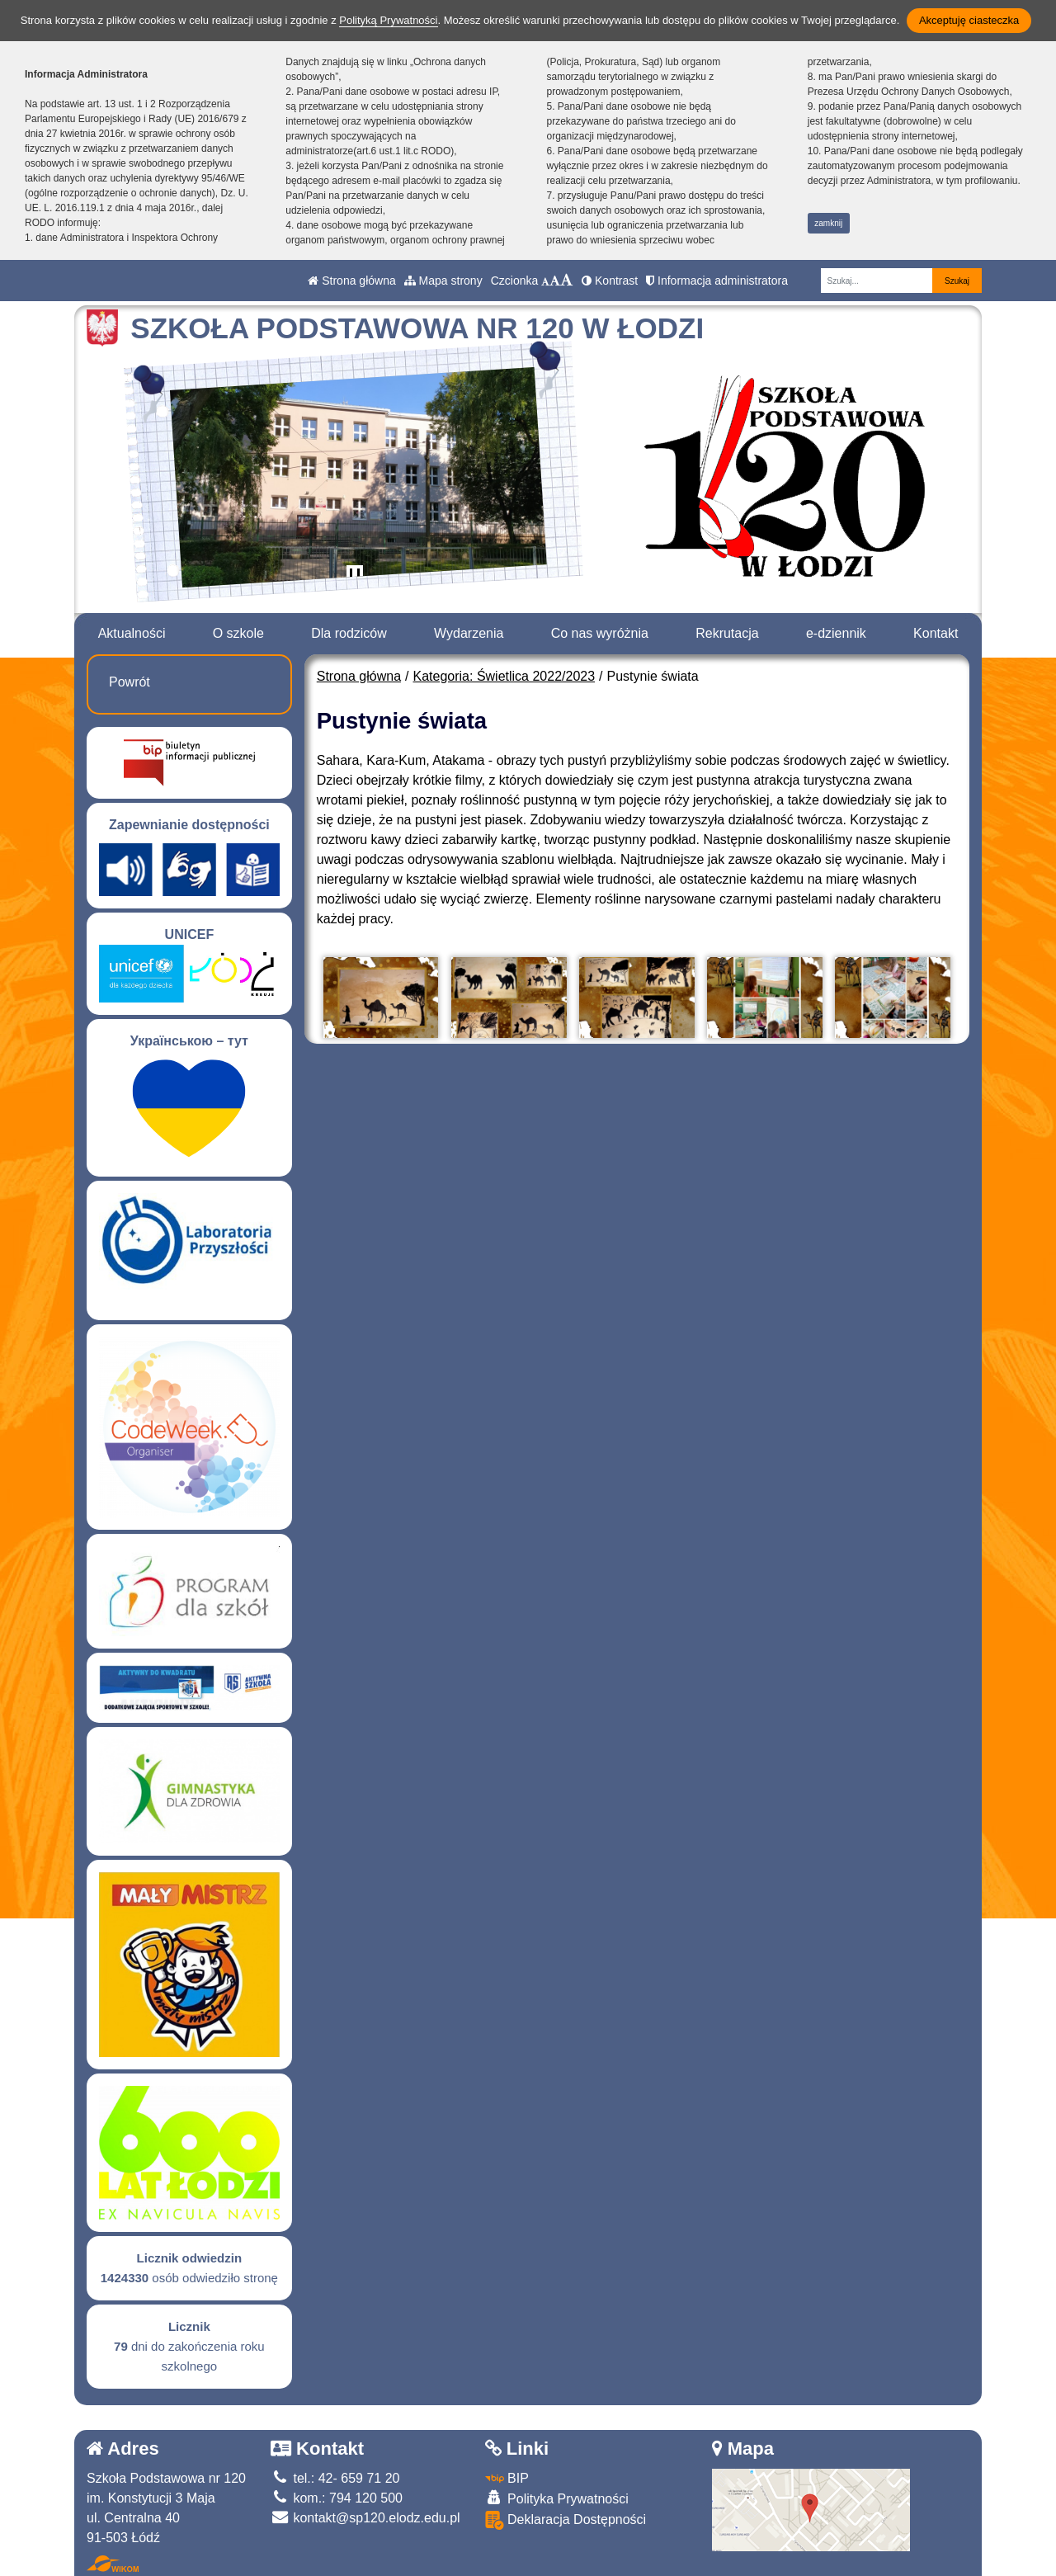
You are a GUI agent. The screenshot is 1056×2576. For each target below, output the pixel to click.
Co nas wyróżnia (599, 633)
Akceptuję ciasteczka (969, 20)
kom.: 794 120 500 (337, 2498)
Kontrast (610, 280)
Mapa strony (443, 280)
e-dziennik (836, 633)
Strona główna (351, 280)
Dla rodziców (349, 633)
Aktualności (132, 633)
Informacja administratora (717, 280)
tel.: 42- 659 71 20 (335, 2478)
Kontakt (935, 633)
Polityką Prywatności (388, 20)
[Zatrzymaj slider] (355, 577)
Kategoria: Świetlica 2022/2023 (504, 676)
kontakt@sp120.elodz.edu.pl (365, 2518)
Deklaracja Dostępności (566, 2520)
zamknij (828, 223)
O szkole (238, 633)
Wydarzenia (468, 633)
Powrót (129, 682)
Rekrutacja (726, 633)
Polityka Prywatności (557, 2498)
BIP (507, 2478)
